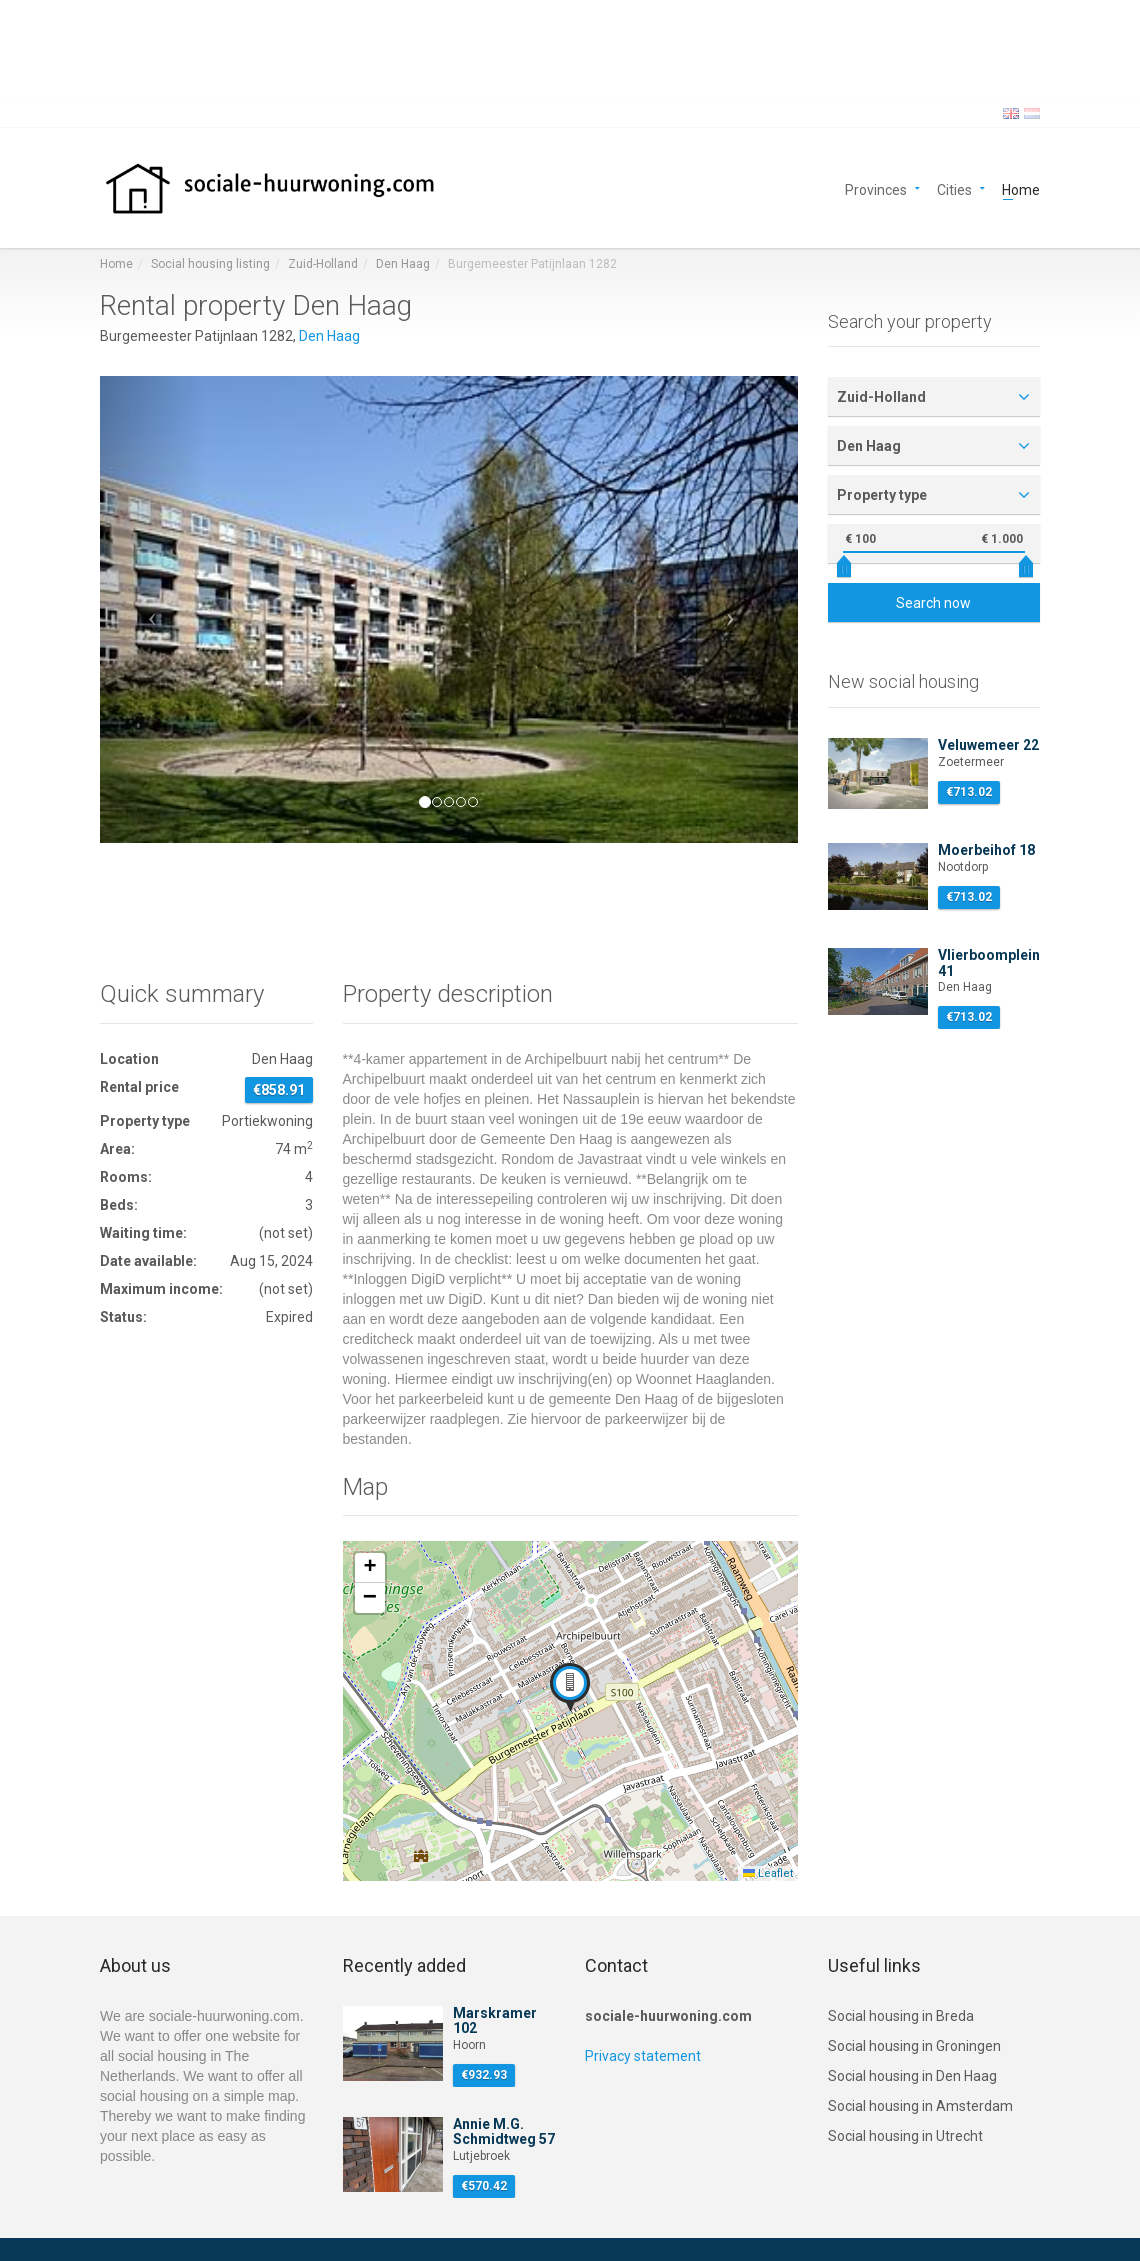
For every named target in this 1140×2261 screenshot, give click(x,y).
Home (1021, 188)
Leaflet (768, 1873)
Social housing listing (210, 264)
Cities (954, 188)
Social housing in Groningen (914, 2046)
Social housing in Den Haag (912, 2076)
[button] (152, 609)
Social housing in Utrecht (905, 2136)
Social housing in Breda (901, 2016)
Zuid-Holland (323, 264)
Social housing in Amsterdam (920, 2106)
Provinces (876, 188)
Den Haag (403, 264)
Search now (933, 603)
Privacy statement (643, 2056)
